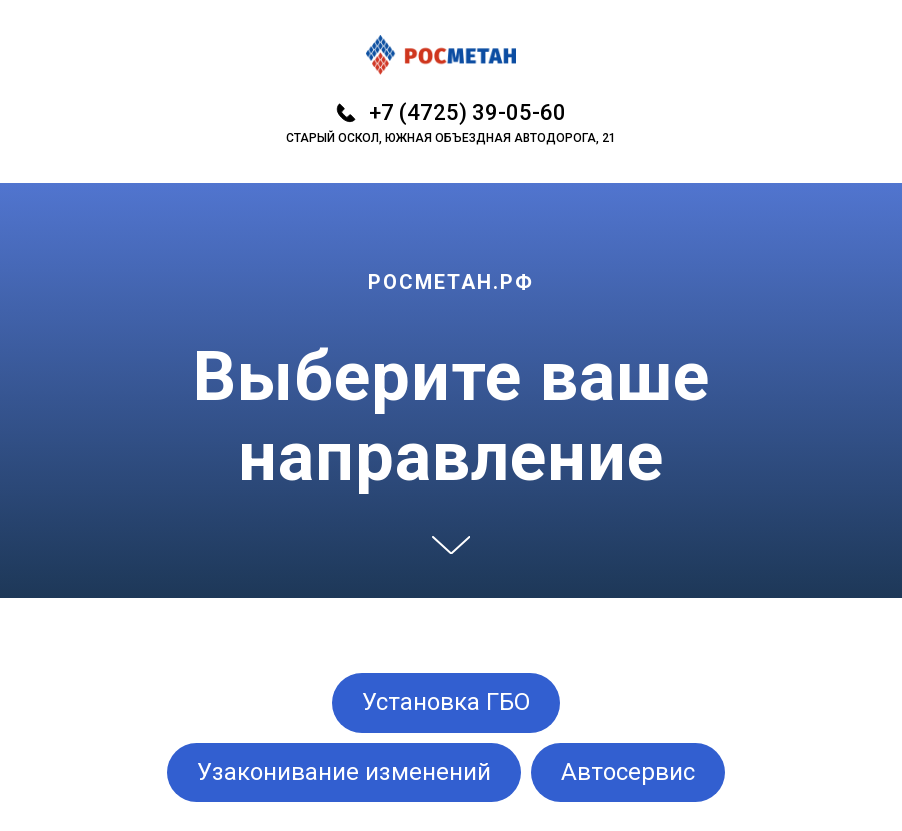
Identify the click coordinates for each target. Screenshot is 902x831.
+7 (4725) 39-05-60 (467, 112)
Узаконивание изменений (344, 772)
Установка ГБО (446, 702)
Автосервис (628, 772)
